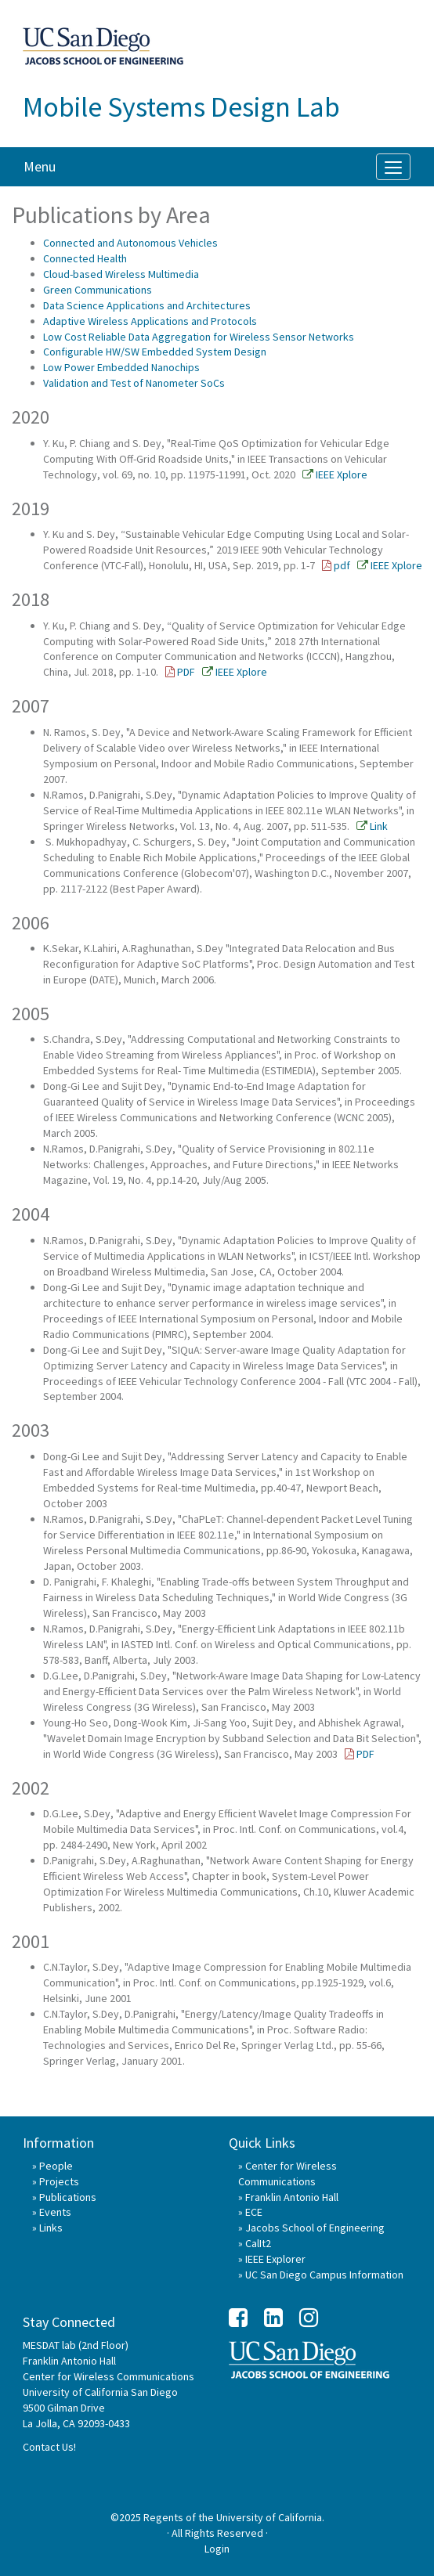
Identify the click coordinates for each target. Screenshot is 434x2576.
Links (51, 2228)
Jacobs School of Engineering (315, 2228)
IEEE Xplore (341, 474)
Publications (67, 2197)
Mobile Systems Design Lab (181, 106)
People (56, 2166)
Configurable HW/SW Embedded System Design (154, 352)
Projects (59, 2181)
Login (217, 2549)
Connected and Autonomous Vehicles (130, 243)
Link (379, 826)
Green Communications (97, 290)
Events (55, 2212)
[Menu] (393, 166)
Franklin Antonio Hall (291, 2197)
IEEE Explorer (275, 2259)
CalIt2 (258, 2243)
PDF (186, 672)
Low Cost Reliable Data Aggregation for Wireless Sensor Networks (198, 337)
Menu (40, 166)
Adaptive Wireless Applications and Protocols (150, 321)
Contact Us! (49, 2447)
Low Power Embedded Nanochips (121, 367)
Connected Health (85, 258)
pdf (342, 565)
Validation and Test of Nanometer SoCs (134, 383)
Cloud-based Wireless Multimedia (121, 274)
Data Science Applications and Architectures (147, 305)
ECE (253, 2212)
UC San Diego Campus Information (324, 2275)
